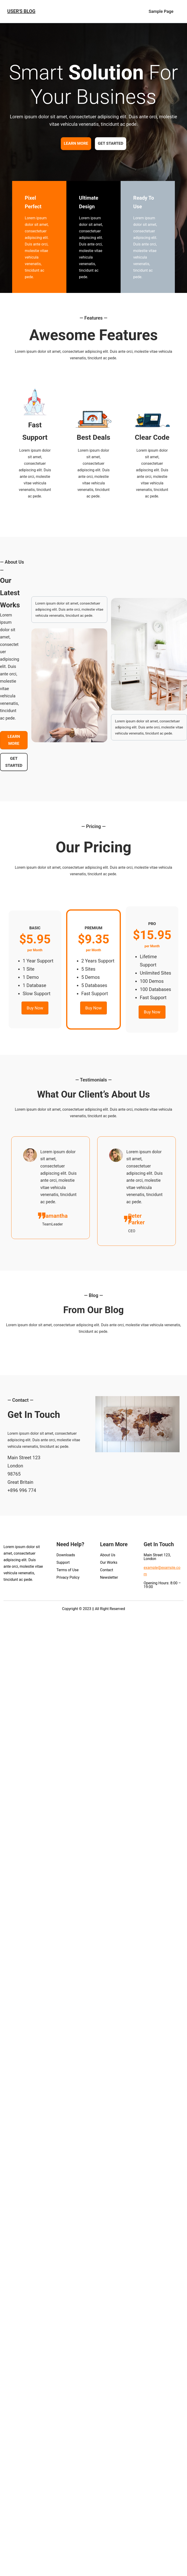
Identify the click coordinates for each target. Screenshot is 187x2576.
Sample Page (161, 11)
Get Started (110, 143)
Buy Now (35, 1007)
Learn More (76, 143)
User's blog (21, 11)
